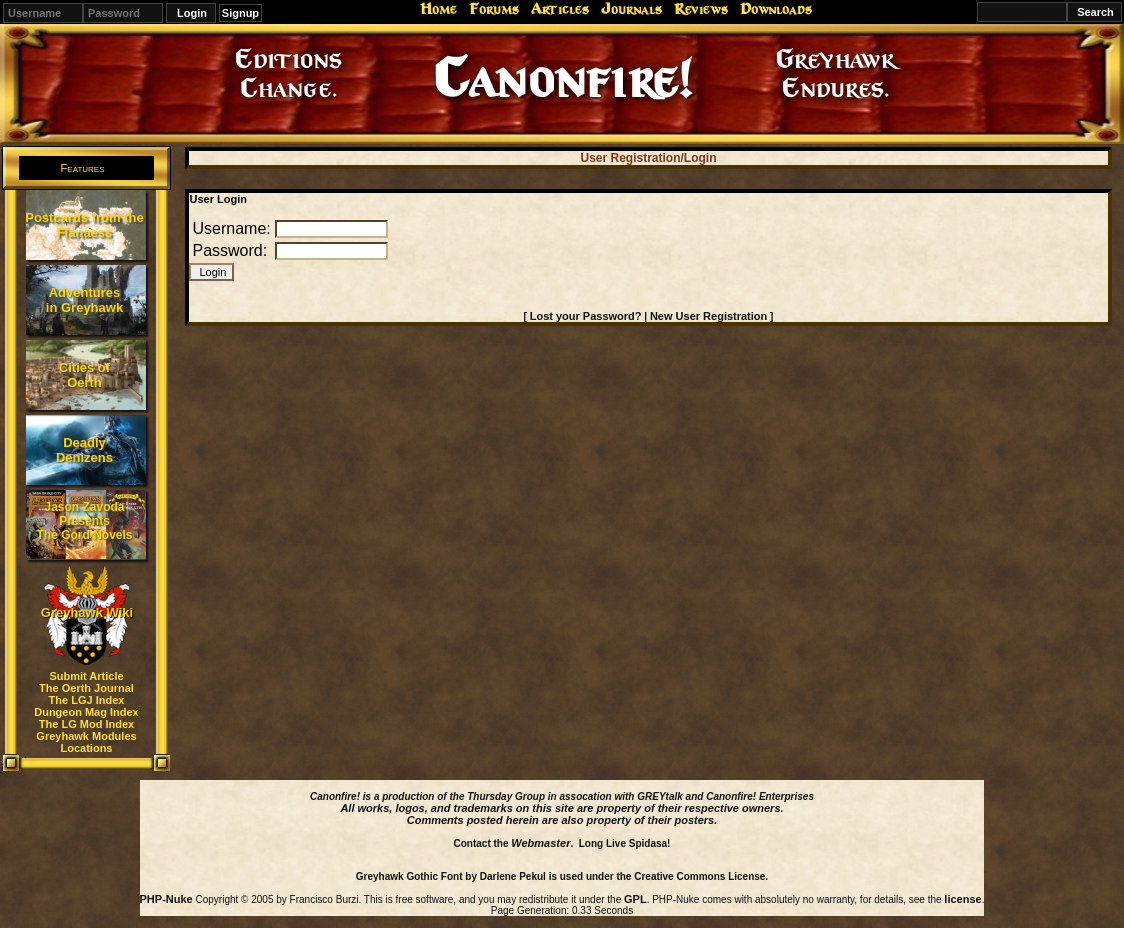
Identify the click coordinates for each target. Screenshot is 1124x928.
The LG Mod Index (86, 724)
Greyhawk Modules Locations (86, 742)
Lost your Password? (586, 316)
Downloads (776, 9)
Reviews (701, 9)
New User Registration (708, 316)
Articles (560, 9)
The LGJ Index (87, 700)
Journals (631, 9)
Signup (240, 13)
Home (438, 9)
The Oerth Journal (86, 688)
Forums (494, 9)
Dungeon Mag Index (86, 712)
